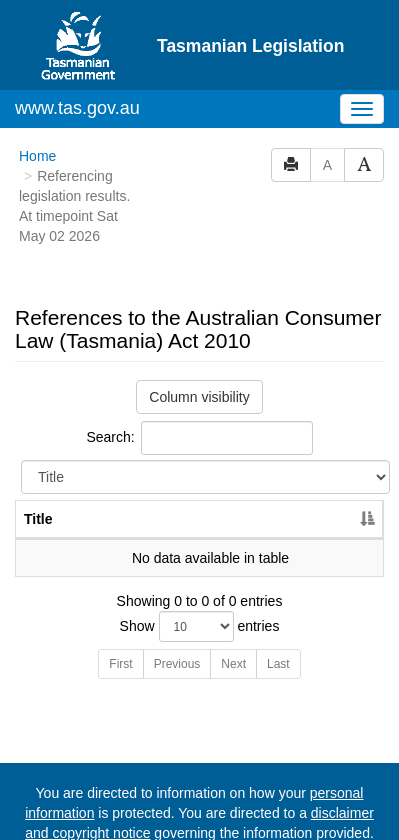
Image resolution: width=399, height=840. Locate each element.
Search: (199, 438)
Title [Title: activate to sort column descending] (38, 519)
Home (37, 156)
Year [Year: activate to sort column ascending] (328, 519)
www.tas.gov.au (77, 108)
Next (233, 664)
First (120, 664)
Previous (177, 664)
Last (278, 664)
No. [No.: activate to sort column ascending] (254, 519)
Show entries (200, 626)
